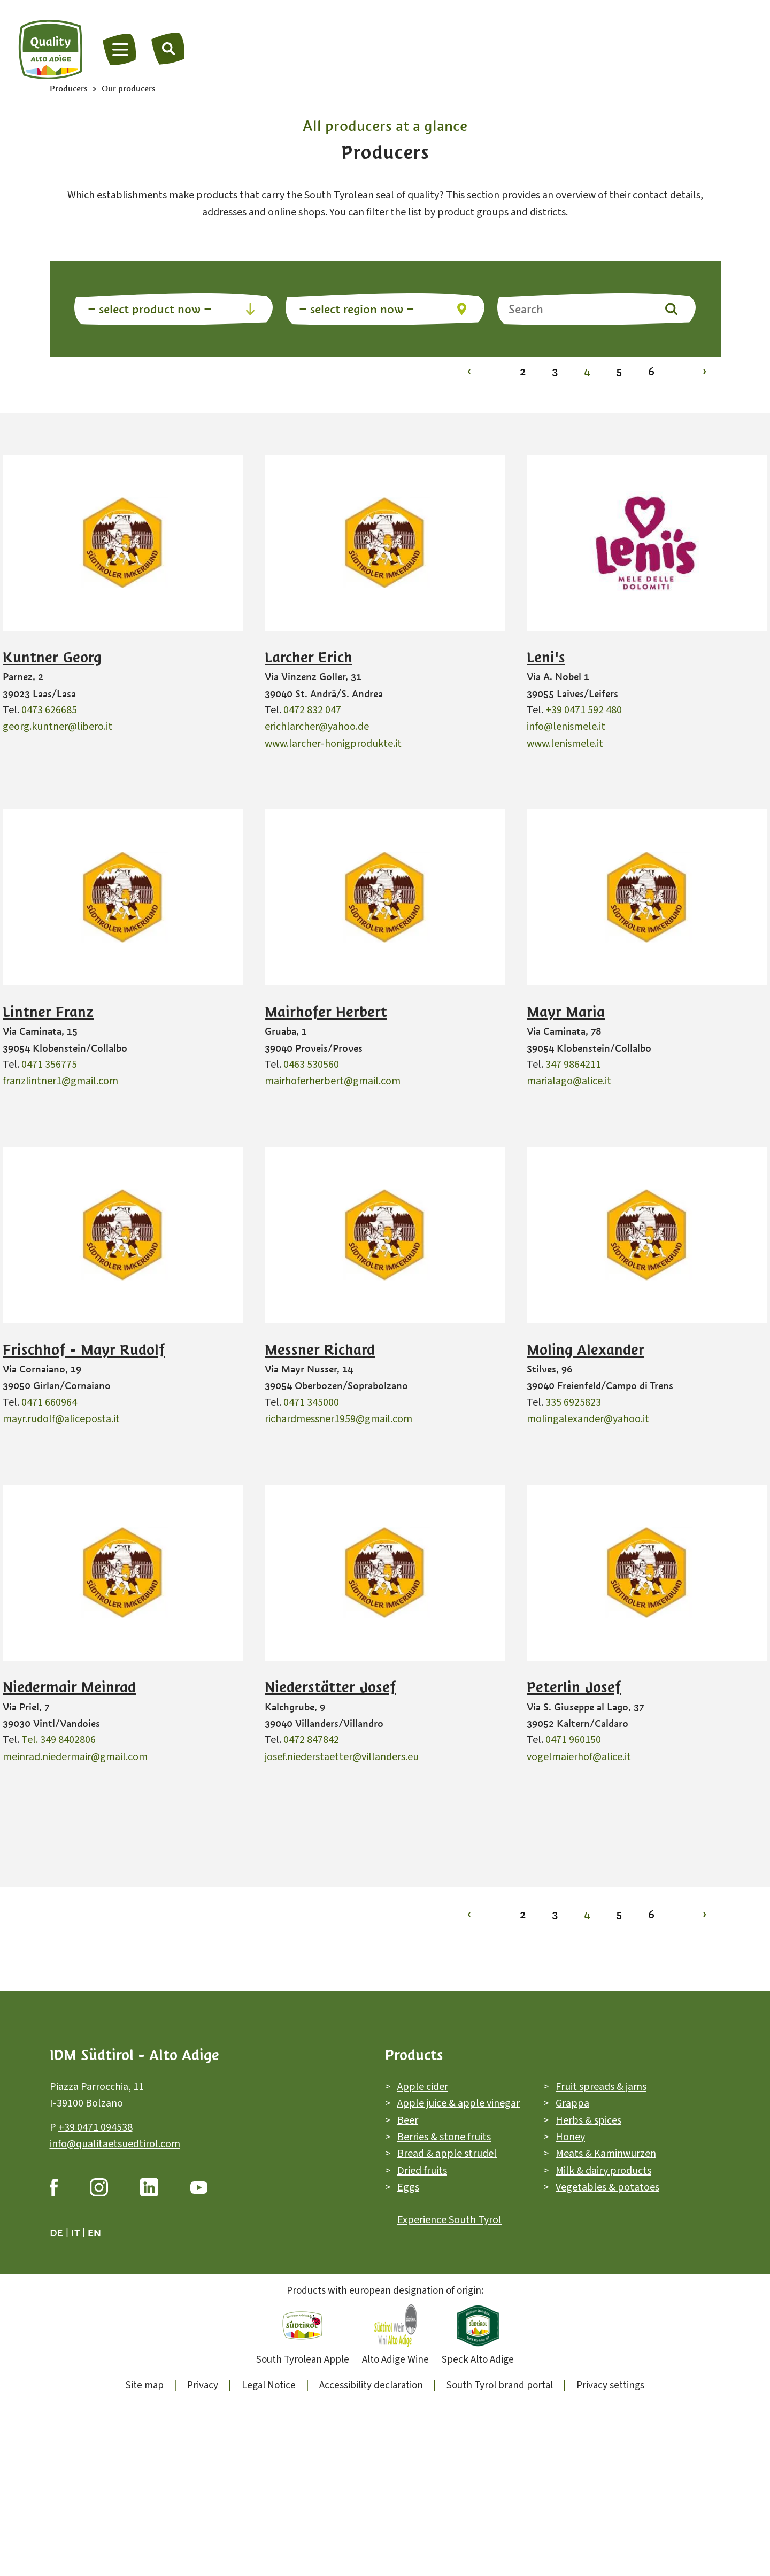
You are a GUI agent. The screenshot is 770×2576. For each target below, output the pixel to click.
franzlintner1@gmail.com (60, 1081)
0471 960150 (573, 1739)
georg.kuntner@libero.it (57, 726)
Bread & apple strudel (447, 2154)
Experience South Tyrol (449, 2219)
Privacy (202, 2385)
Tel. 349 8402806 (58, 1739)
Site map (145, 2385)
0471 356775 (49, 1064)
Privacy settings (610, 2385)
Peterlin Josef (574, 1687)
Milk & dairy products (603, 2170)
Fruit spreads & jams (601, 2086)
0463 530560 (311, 1064)
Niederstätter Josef (330, 1687)
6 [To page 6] (651, 371)
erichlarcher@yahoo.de (317, 726)
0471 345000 (311, 1402)
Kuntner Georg (52, 658)
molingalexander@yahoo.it (588, 1419)
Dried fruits (422, 2170)
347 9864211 (573, 1064)
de (56, 2233)
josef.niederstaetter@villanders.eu (342, 1756)
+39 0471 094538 (95, 2127)
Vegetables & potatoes (607, 2187)
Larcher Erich (308, 658)
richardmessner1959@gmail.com (338, 1419)
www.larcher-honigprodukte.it (333, 743)
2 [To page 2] (523, 371)
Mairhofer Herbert (326, 1012)
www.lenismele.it (565, 743)
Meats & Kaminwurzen (606, 2154)
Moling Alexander (585, 1350)
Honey (570, 2137)
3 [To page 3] (555, 371)
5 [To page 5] (619, 371)
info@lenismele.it (566, 726)
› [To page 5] (704, 371)
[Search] (168, 48)
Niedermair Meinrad (69, 1687)
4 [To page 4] (587, 371)
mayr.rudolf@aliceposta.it (61, 1419)
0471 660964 (49, 1402)
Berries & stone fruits (444, 2137)
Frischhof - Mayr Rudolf (84, 1350)
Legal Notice (269, 2385)
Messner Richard (320, 1350)
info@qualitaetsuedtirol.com (115, 2144)
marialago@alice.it (569, 1081)
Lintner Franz (48, 1012)
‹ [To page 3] (469, 371)
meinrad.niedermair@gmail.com (75, 1756)
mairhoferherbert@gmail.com (333, 1081)
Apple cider (422, 2086)
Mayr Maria (566, 1012)
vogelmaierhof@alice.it (579, 1756)
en (94, 2233)
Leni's (546, 658)
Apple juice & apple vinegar (458, 2103)
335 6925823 (573, 1402)
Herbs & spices (588, 2120)
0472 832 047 (312, 710)
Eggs (408, 2187)
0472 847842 (311, 1739)
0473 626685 (49, 710)
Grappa (572, 2103)
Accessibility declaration (371, 2385)
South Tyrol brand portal (499, 2385)
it (75, 2233)
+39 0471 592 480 (583, 710)
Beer (407, 2120)
